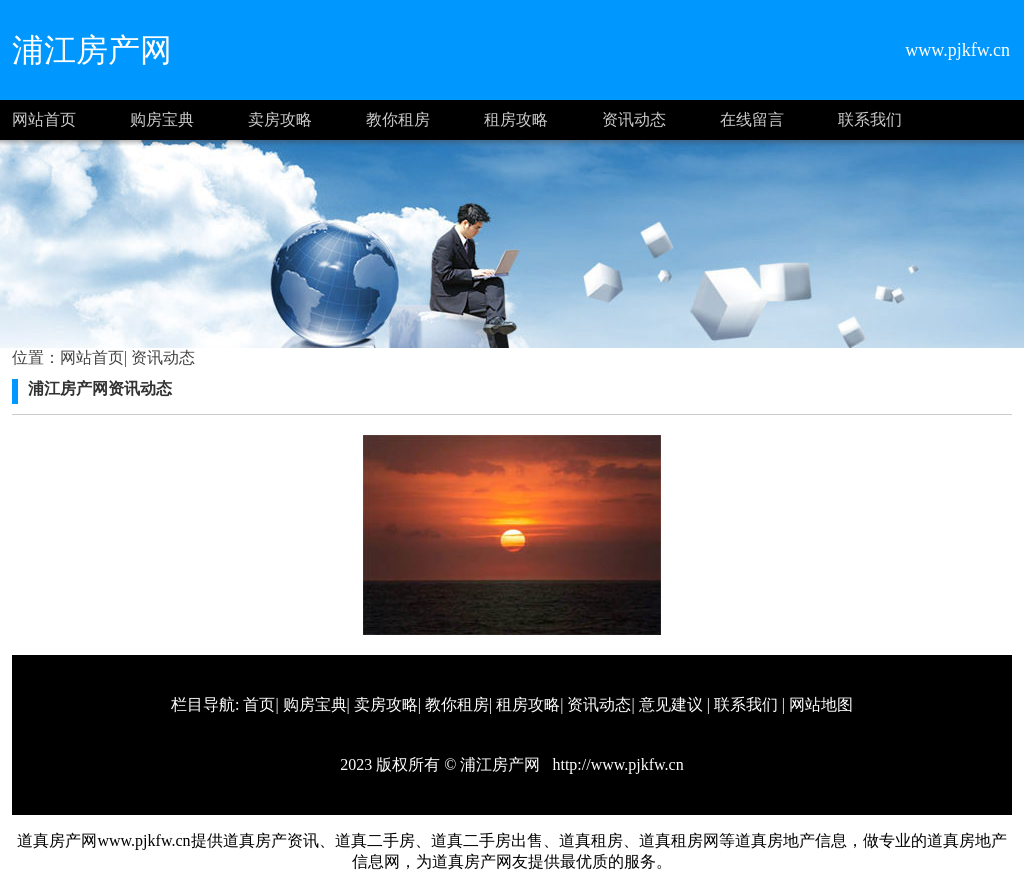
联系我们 (870, 119)
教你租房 (398, 119)
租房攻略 (516, 119)
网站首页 (44, 119)
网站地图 (821, 704)
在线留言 (752, 119)
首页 (259, 704)
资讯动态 (634, 119)
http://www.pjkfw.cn (615, 764)
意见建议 (671, 704)
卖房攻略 (280, 119)
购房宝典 (162, 119)
